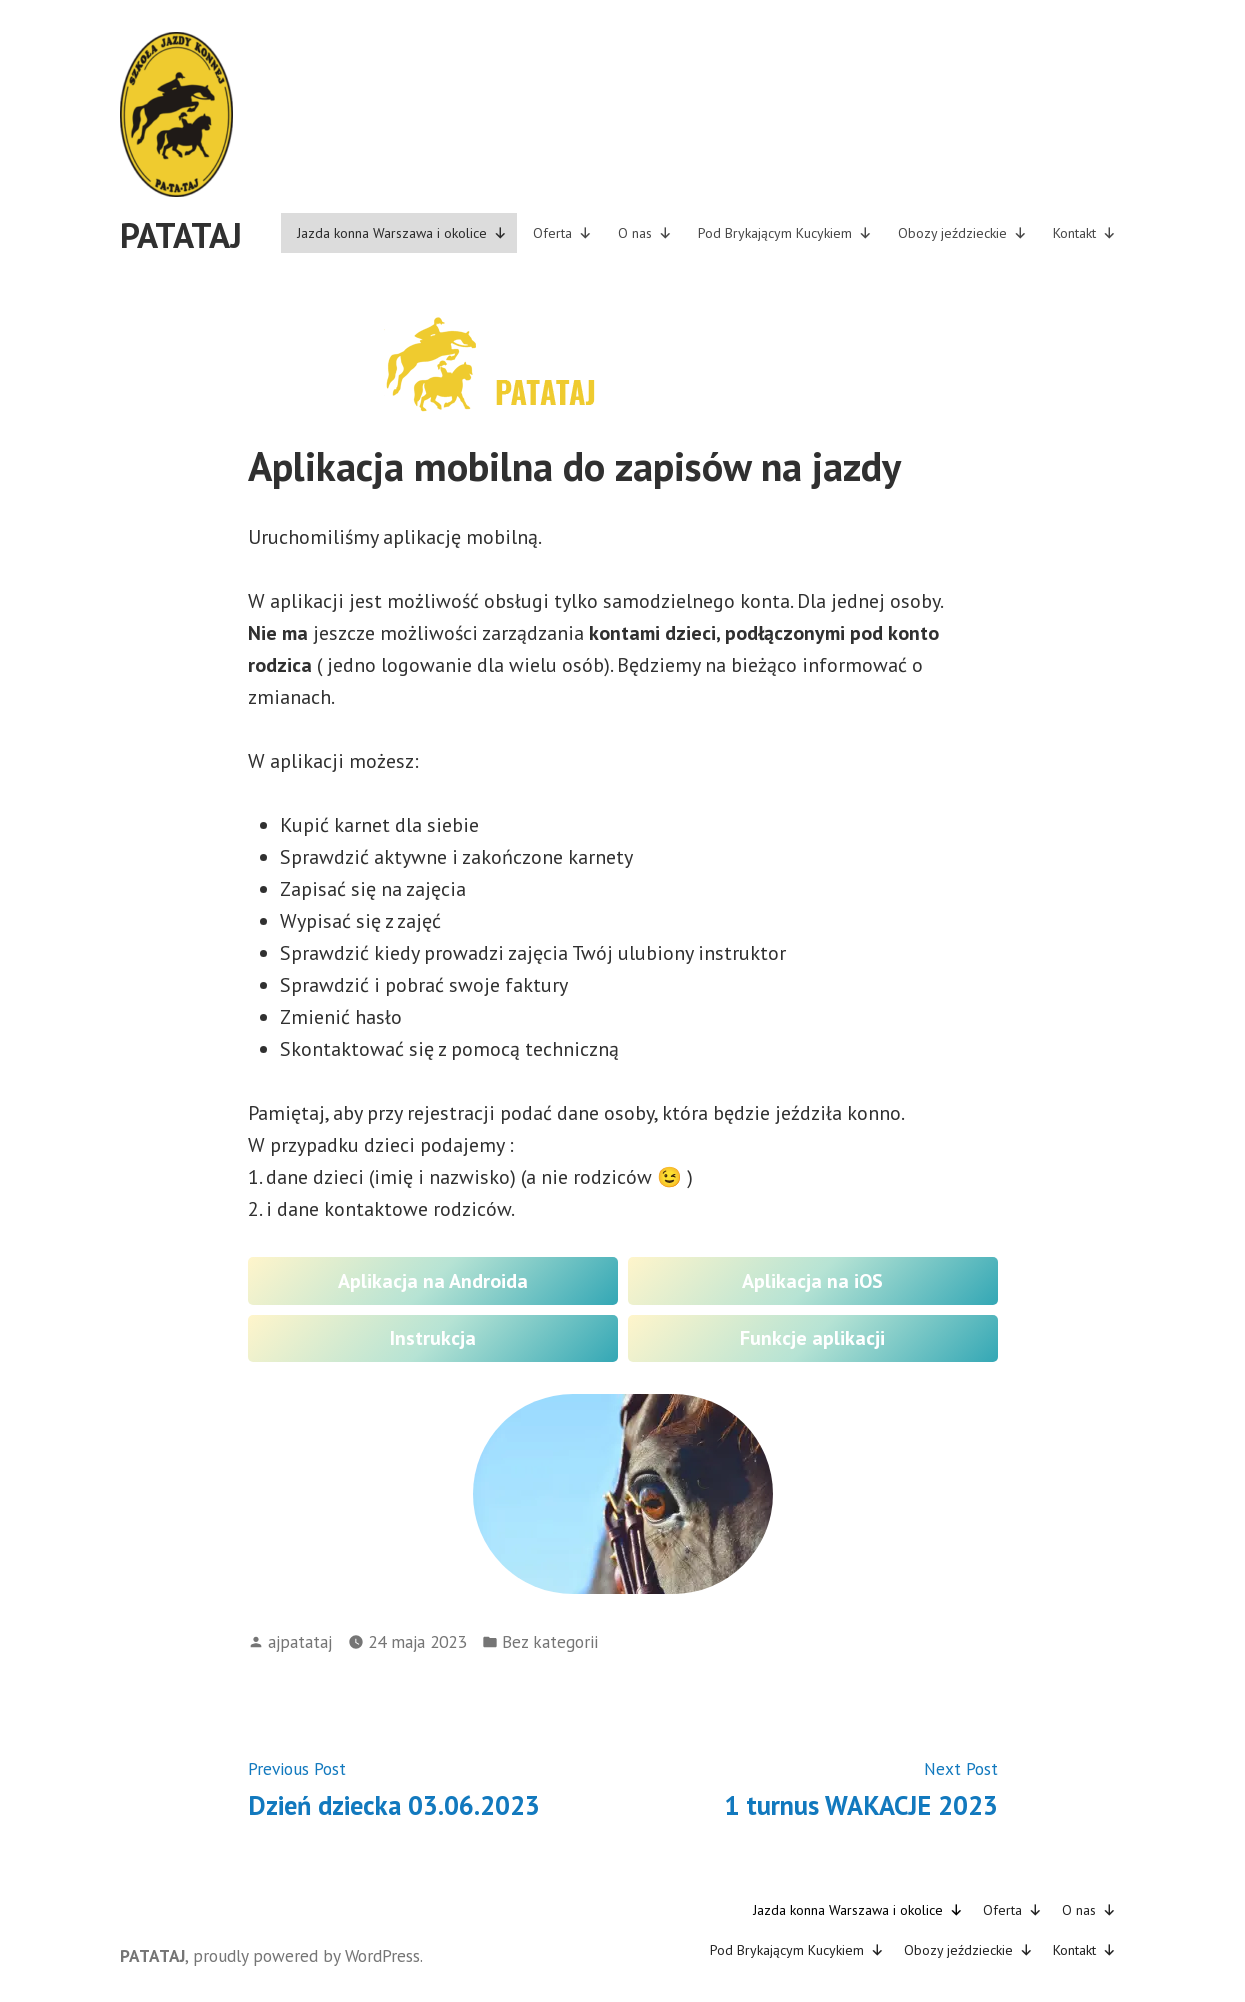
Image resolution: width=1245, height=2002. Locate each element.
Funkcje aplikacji (812, 1338)
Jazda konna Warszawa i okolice (402, 233)
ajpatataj (300, 1641)
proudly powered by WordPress (306, 1955)
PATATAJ (181, 235)
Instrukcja (433, 1338)
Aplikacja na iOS (812, 1281)
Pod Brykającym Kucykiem (785, 233)
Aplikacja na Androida (433, 1281)
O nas (645, 233)
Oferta (562, 233)
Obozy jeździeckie (962, 233)
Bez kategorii (550, 1641)
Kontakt (1084, 233)
